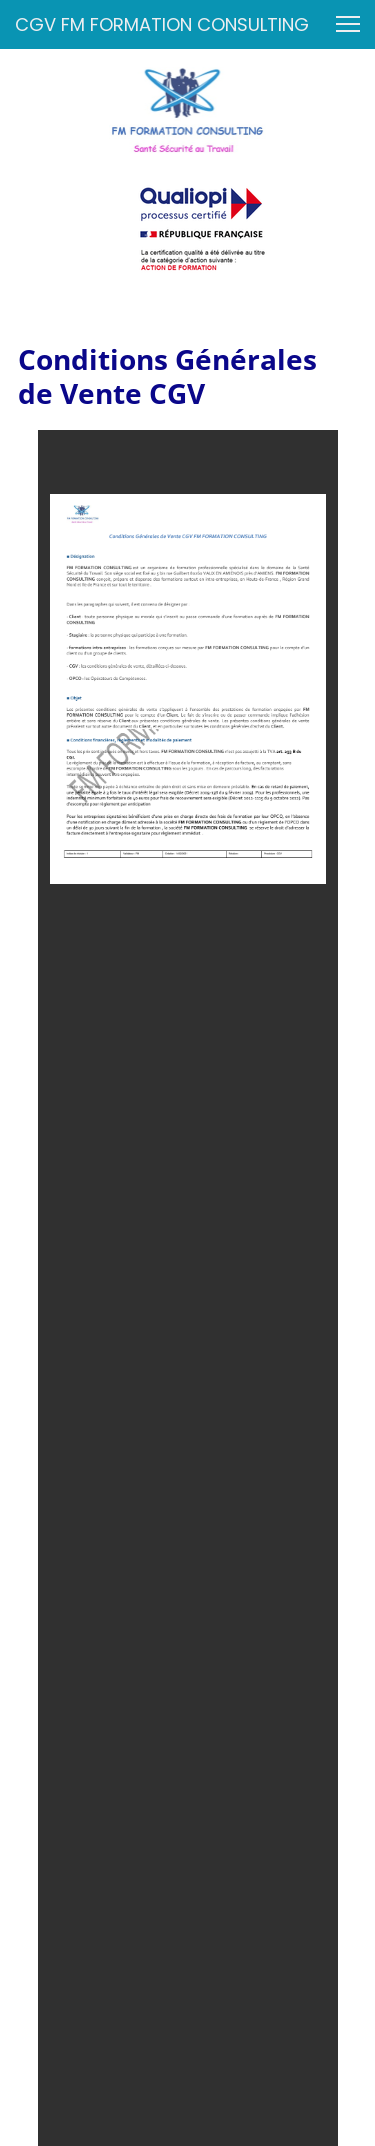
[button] (348, 24)
